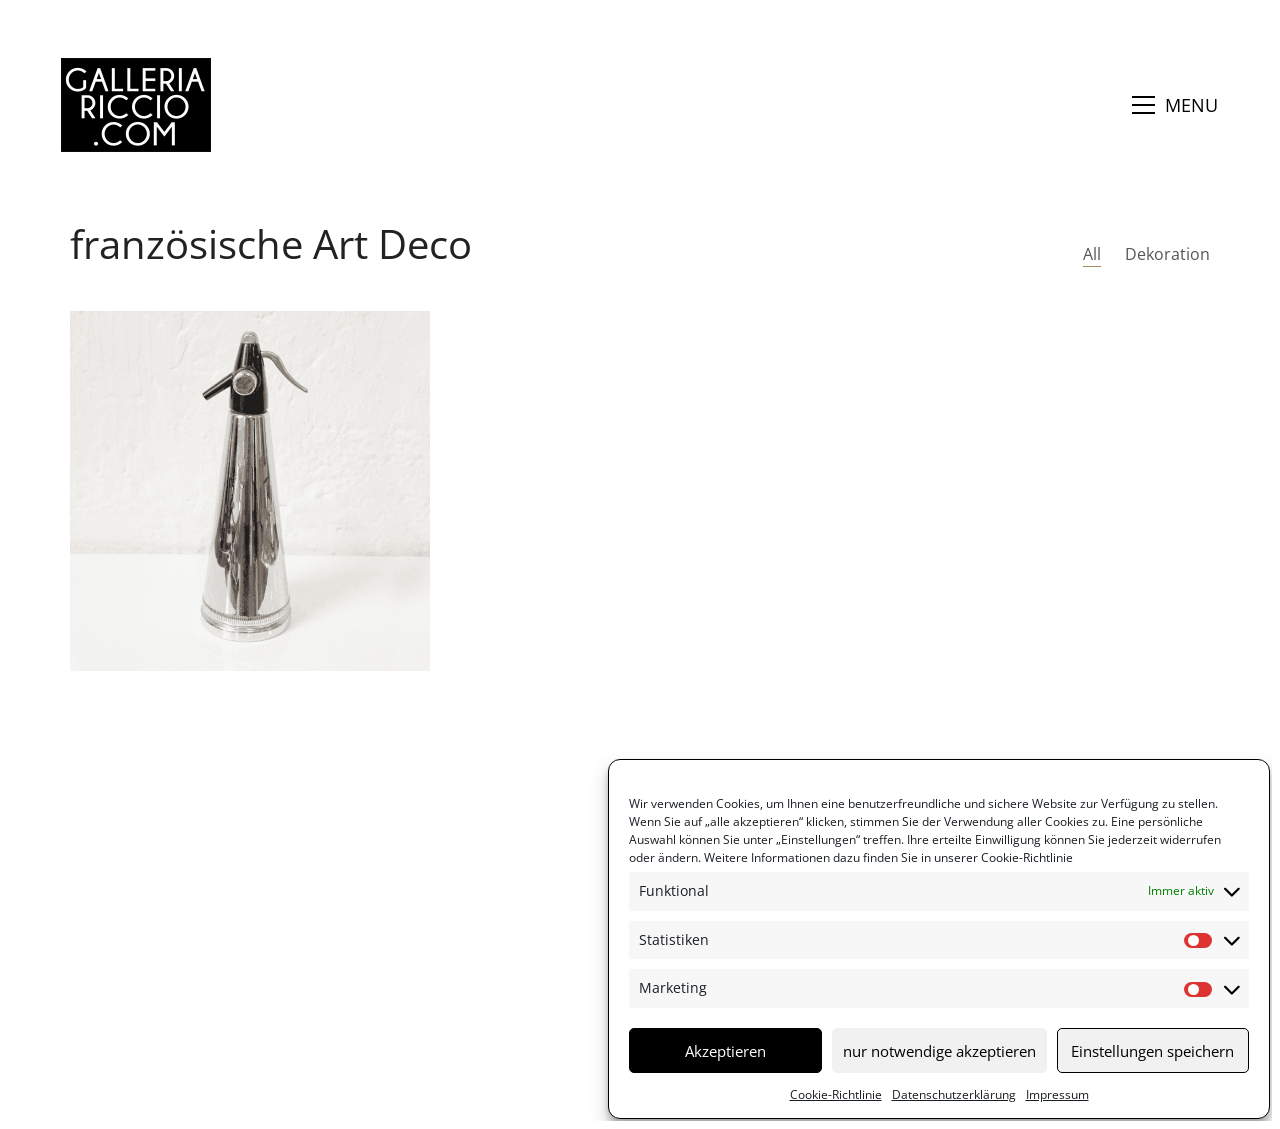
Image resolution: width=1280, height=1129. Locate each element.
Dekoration (1167, 254)
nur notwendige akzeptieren (939, 1051)
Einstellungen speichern (1152, 1051)
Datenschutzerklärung (954, 1094)
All (1092, 254)
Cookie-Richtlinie (1025, 857)
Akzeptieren (725, 1051)
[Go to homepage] (136, 105)
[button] (1175, 105)
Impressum (1057, 1094)
